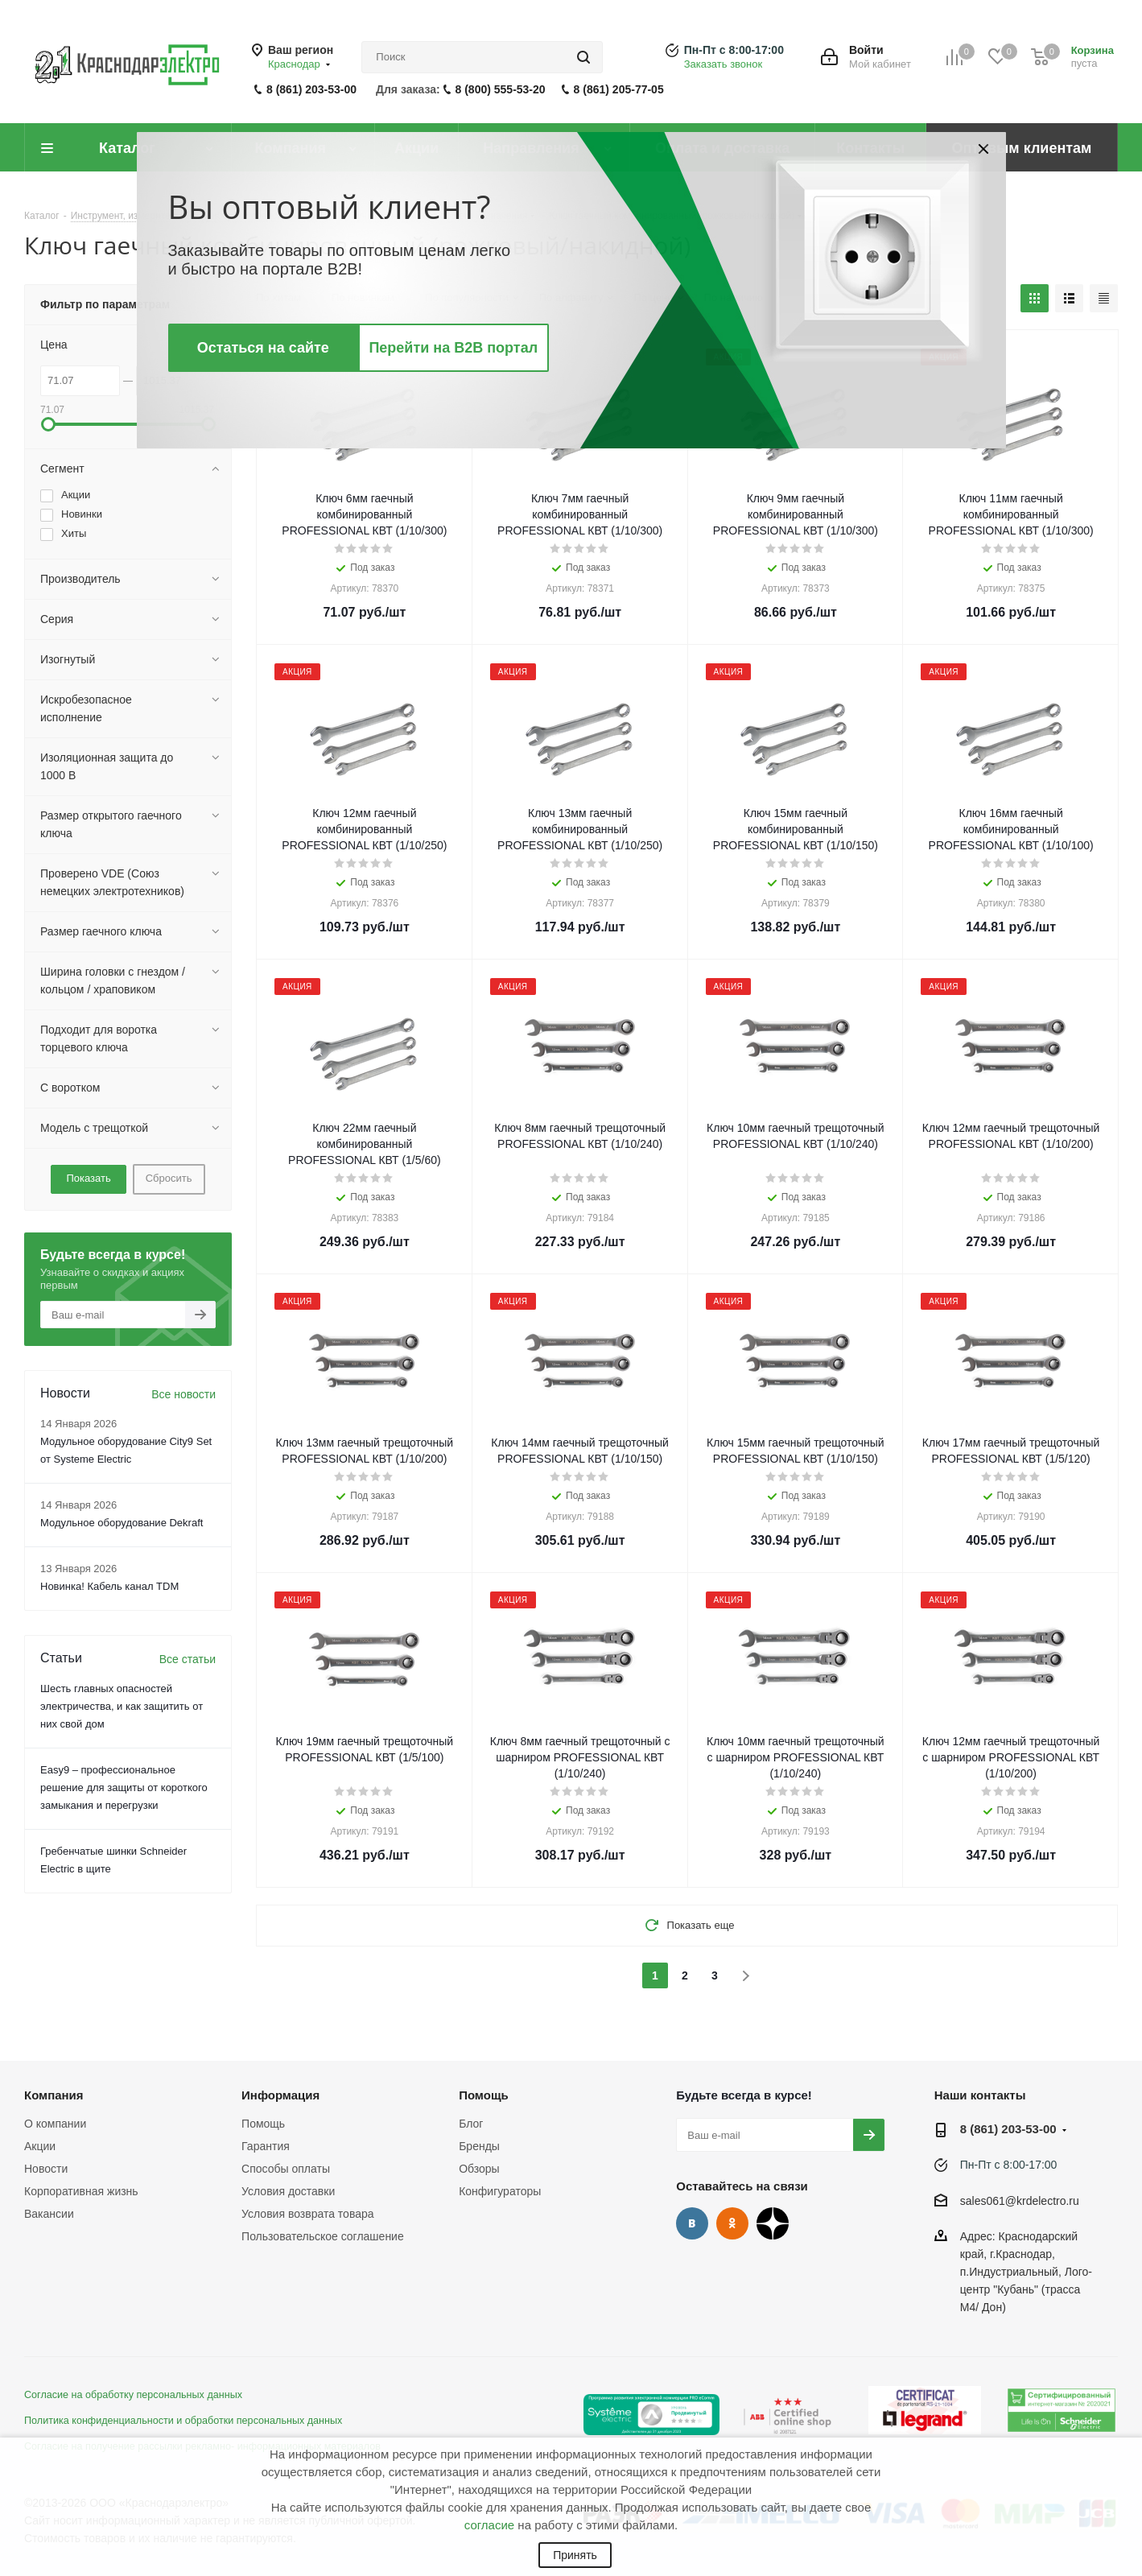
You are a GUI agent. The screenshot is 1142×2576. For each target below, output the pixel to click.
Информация (280, 2095)
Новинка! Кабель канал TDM (109, 1586)
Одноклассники (732, 2223)
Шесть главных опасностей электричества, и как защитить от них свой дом (121, 1706)
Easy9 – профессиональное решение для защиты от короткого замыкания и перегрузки (124, 1787)
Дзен (773, 2223)
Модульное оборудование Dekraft (121, 1523)
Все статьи (187, 1659)
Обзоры (479, 2168)
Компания (54, 2095)
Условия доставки (288, 2191)
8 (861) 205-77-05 (619, 89)
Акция (297, 357)
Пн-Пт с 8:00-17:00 (734, 49)
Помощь (263, 2123)
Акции (40, 2146)
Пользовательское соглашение (322, 2236)
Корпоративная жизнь (81, 2191)
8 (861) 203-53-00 (311, 89)
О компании (55, 2123)
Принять (575, 2555)
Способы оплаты (285, 2168)
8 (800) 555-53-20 (501, 89)
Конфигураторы (500, 2191)
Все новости (183, 1394)
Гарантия (265, 2146)
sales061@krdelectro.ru (1019, 2200)
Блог (471, 2123)
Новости (46, 2168)
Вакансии (49, 2213)
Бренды (479, 2146)
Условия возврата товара (307, 2213)
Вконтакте (692, 2223)
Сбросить (169, 1178)
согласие (489, 2525)
